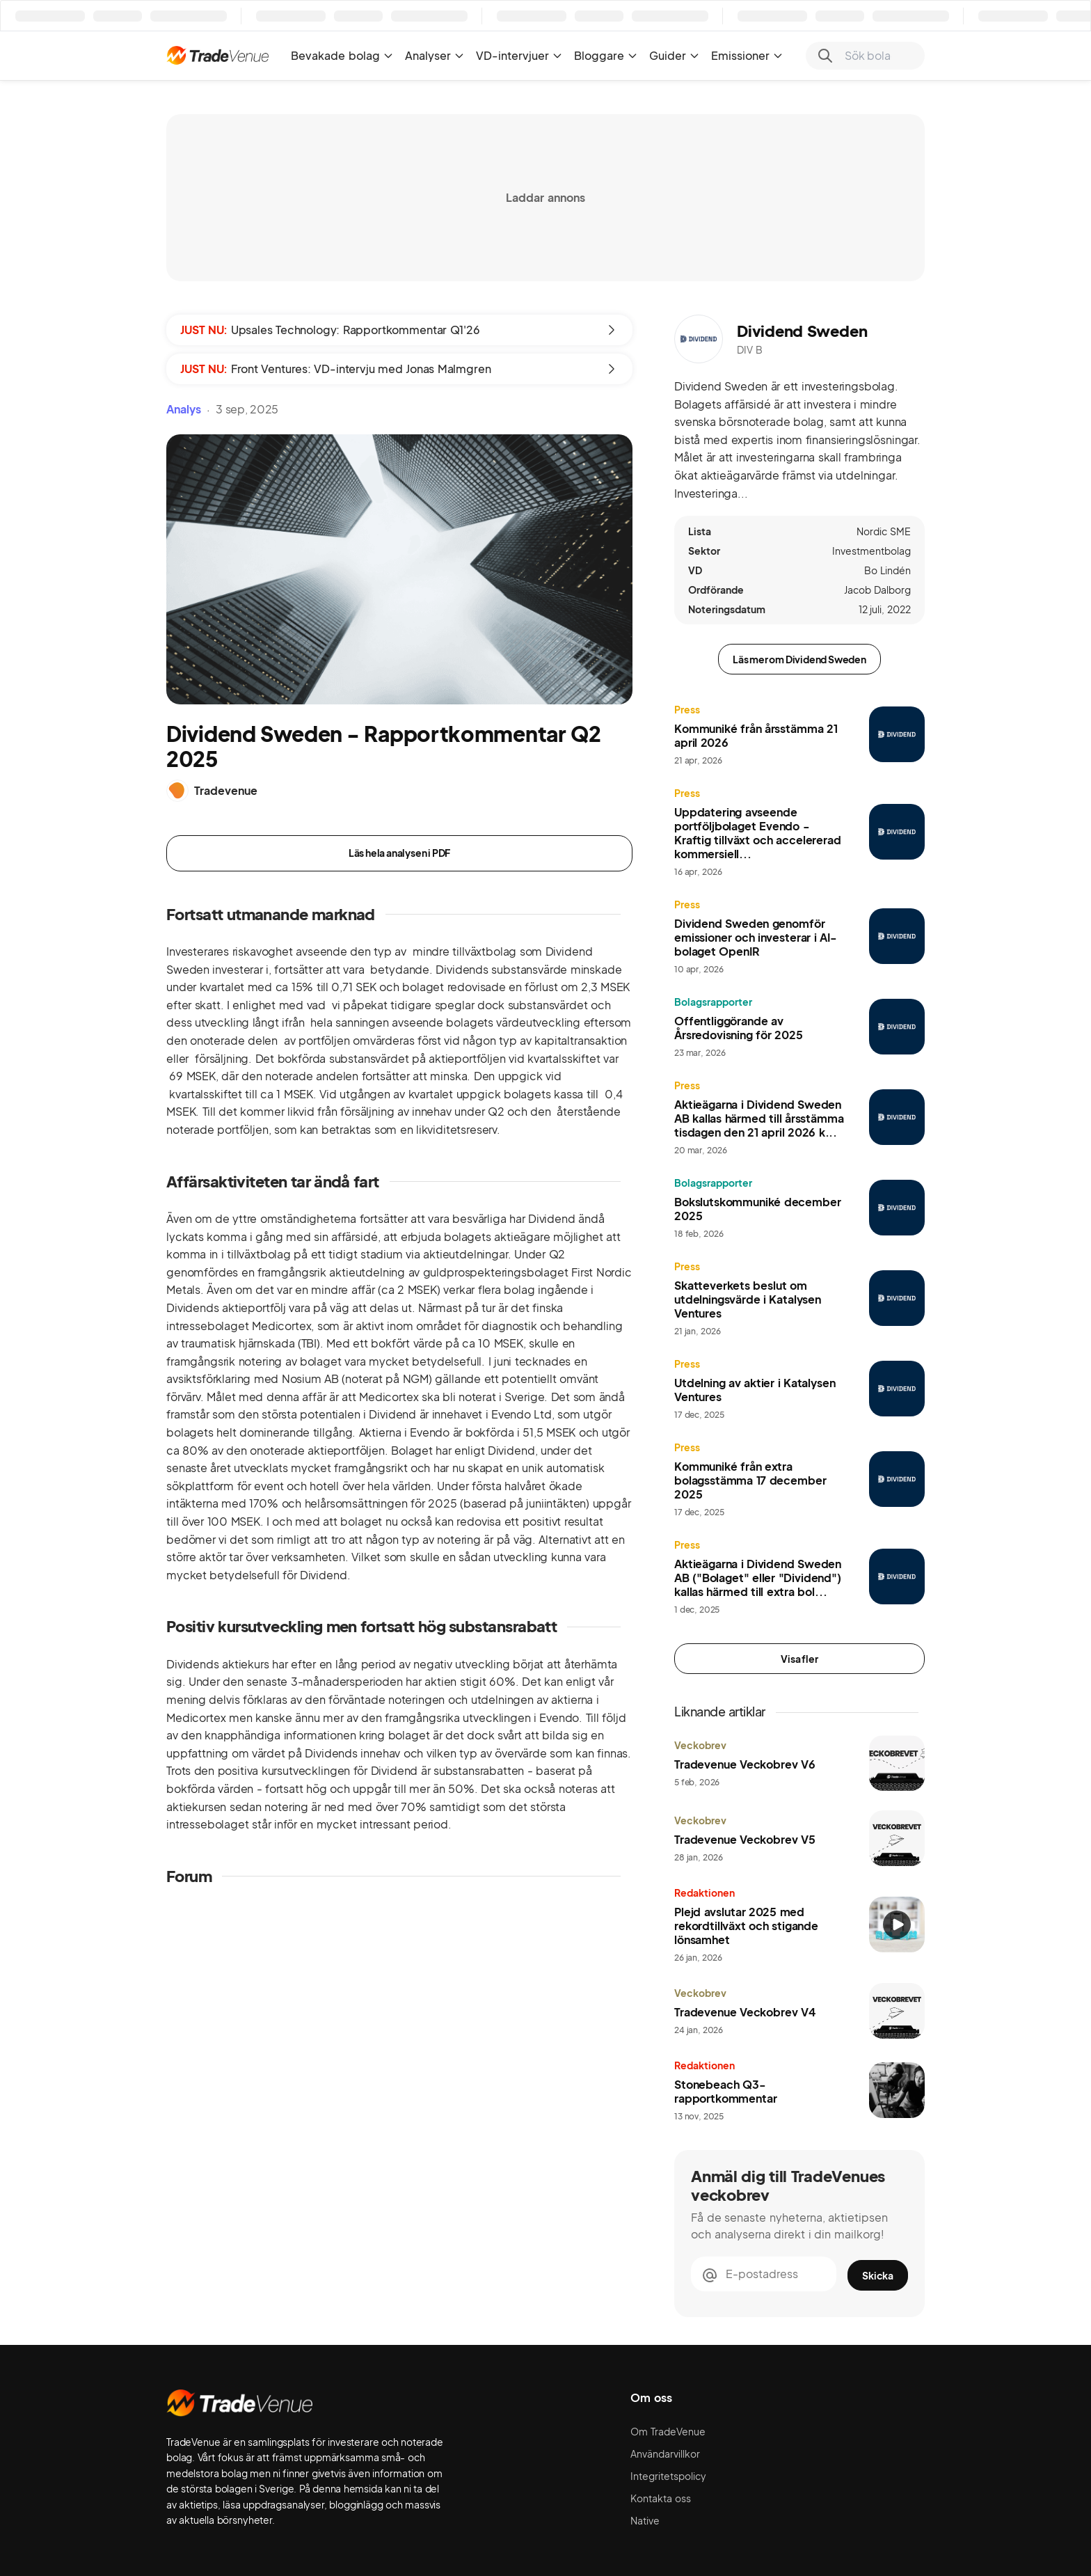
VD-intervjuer (519, 55)
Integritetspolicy (668, 2476)
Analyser (435, 55)
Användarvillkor (665, 2453)
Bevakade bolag (342, 55)
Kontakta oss (660, 2498)
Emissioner (747, 55)
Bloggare (606, 55)
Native (645, 2520)
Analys (183, 409)
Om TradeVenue (668, 2431)
